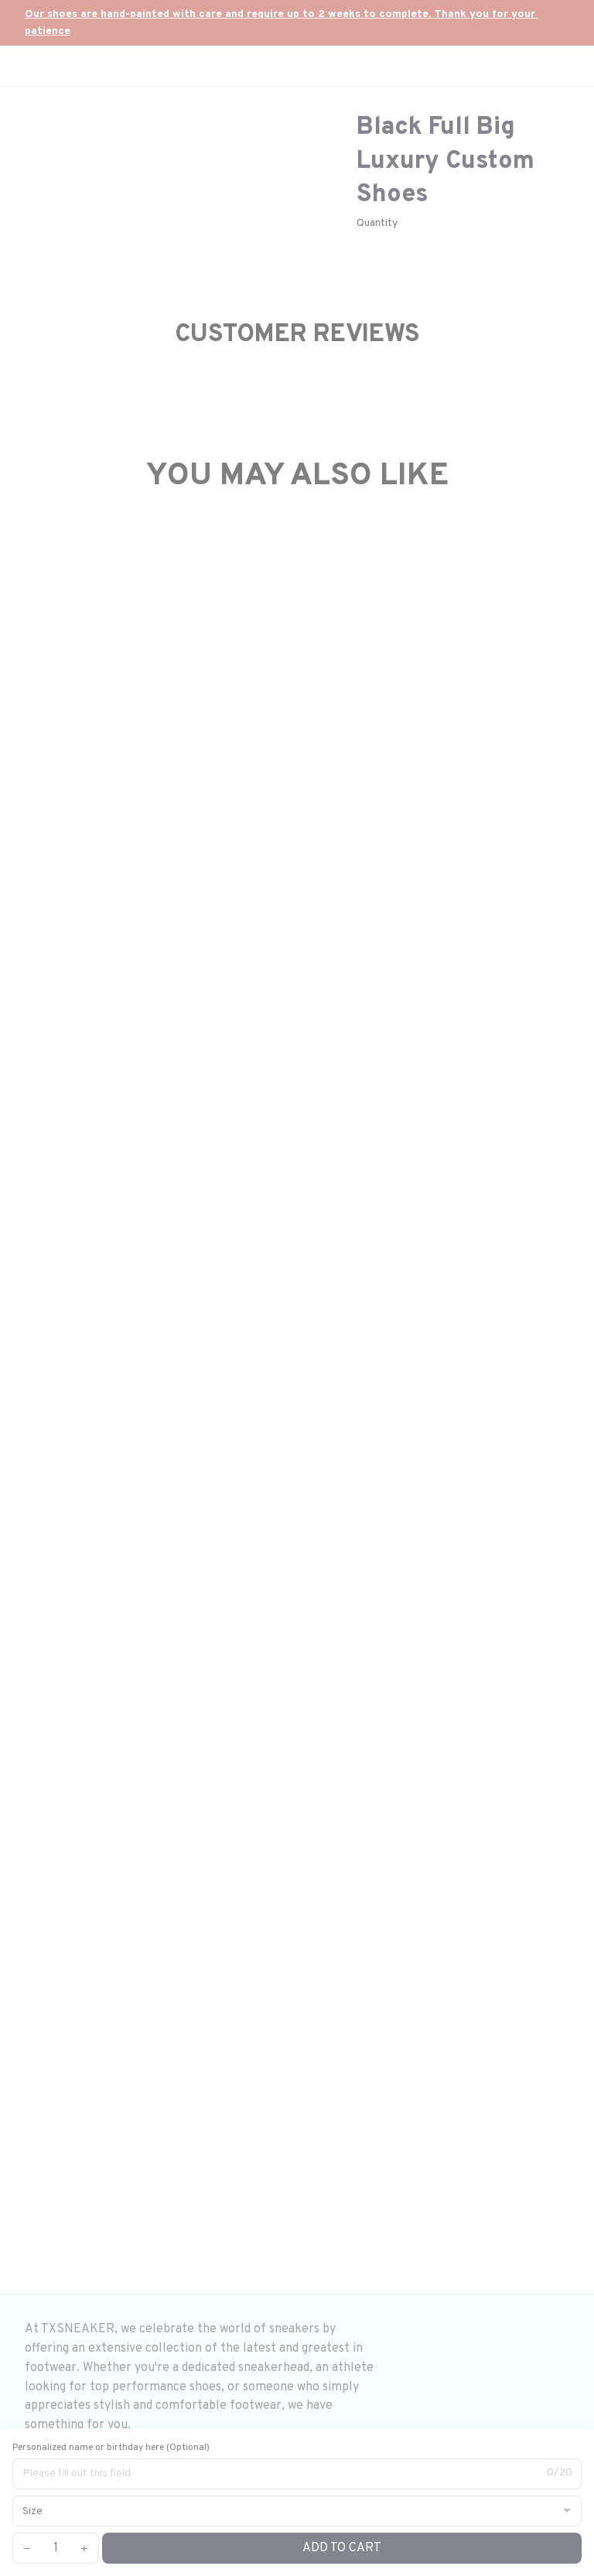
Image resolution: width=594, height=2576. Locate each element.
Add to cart (341, 2548)
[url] (297, 22)
